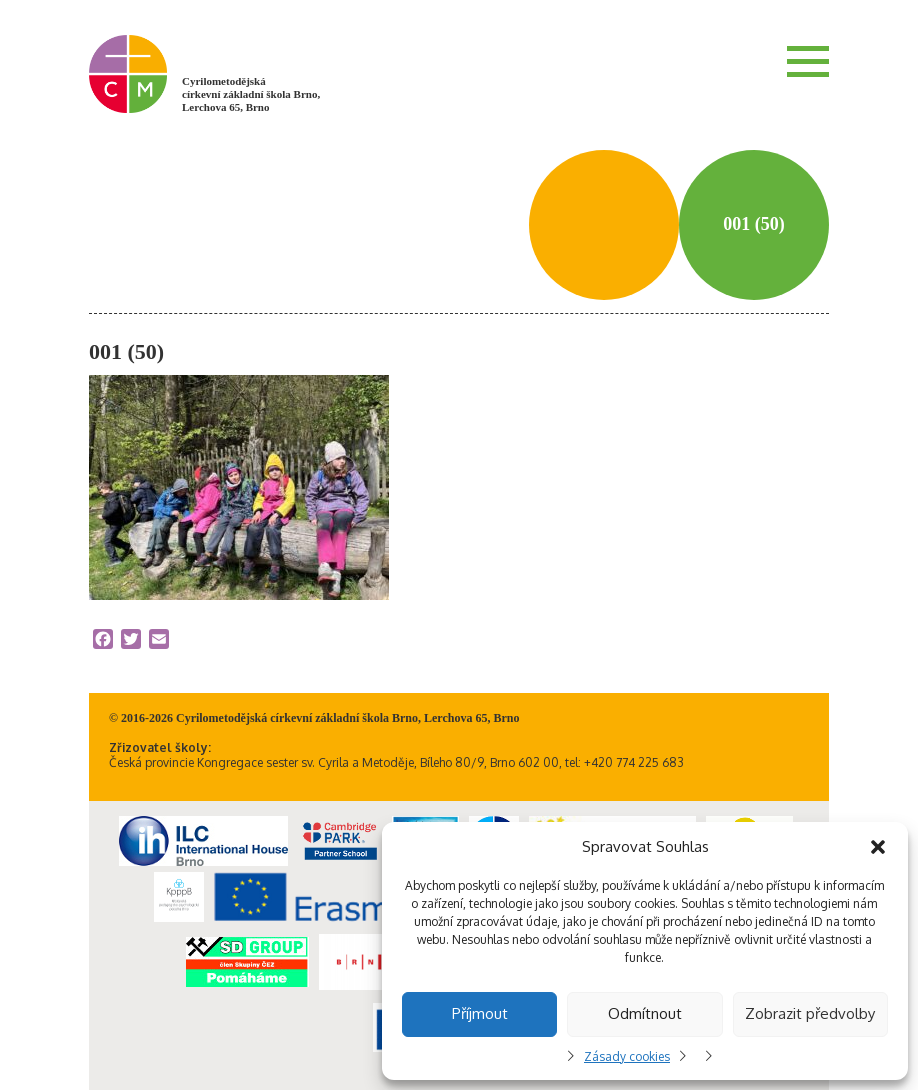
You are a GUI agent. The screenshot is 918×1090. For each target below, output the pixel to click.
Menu (808, 61)
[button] (878, 847)
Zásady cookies (627, 1056)
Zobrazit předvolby (810, 1013)
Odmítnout (645, 1013)
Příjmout (480, 1013)
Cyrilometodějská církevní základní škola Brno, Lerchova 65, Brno (251, 94)
